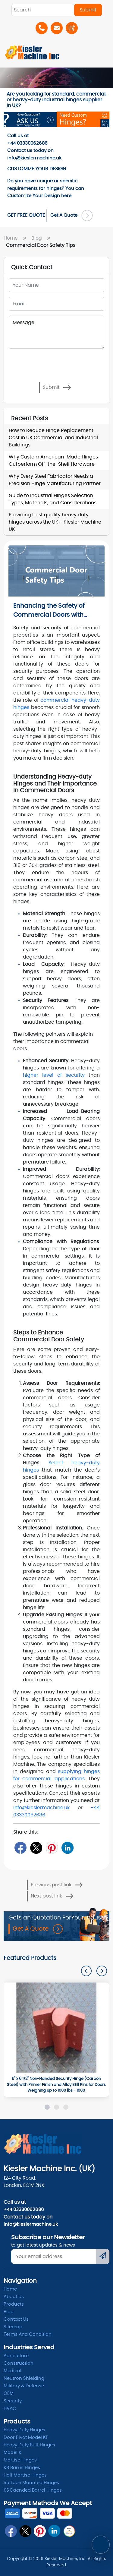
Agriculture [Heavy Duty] (16, 2356)
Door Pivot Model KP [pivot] (26, 2437)
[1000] (56, 2027)
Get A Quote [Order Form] (71, 215)
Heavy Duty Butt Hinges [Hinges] (29, 2445)
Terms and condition (28, 2334)
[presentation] (35, 360)
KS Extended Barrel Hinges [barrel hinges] (33, 2490)
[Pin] (52, 1847)
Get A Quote (38, 1929)
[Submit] (102, 2256)
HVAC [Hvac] (10, 2408)
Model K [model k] (12, 2452)
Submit (57, 387)
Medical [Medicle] (12, 2371)
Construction (18, 2363)
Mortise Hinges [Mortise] (20, 2460)
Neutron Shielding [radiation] (24, 2378)
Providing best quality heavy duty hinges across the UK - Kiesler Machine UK (55, 522)
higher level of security (54, 1075)
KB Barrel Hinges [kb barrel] (22, 2467)
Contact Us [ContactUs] (16, 2319)
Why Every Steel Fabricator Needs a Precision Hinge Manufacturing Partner (55, 480)
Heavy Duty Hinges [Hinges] (24, 2430)
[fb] (11, 2531)
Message (56, 332)
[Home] (32, 52)
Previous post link (57, 1885)
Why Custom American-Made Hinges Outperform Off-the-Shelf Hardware (53, 461)
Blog (42, 238)
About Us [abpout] (14, 2296)
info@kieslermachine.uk (41, 1807)
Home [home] (10, 2289)
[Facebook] (20, 1847)
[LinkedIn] (67, 1847)
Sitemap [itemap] (13, 2327)
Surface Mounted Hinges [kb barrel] (31, 2482)
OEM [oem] (9, 2393)
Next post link (52, 1896)
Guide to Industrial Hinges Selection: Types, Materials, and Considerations (52, 499)
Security (13, 2401)
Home (16, 238)
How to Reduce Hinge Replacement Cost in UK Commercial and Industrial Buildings (53, 437)
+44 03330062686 (24, 2209)
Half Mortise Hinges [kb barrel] (25, 2475)
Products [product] (14, 2304)
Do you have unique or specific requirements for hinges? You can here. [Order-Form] (45, 188)
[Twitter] (36, 1847)
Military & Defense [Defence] (24, 2386)
